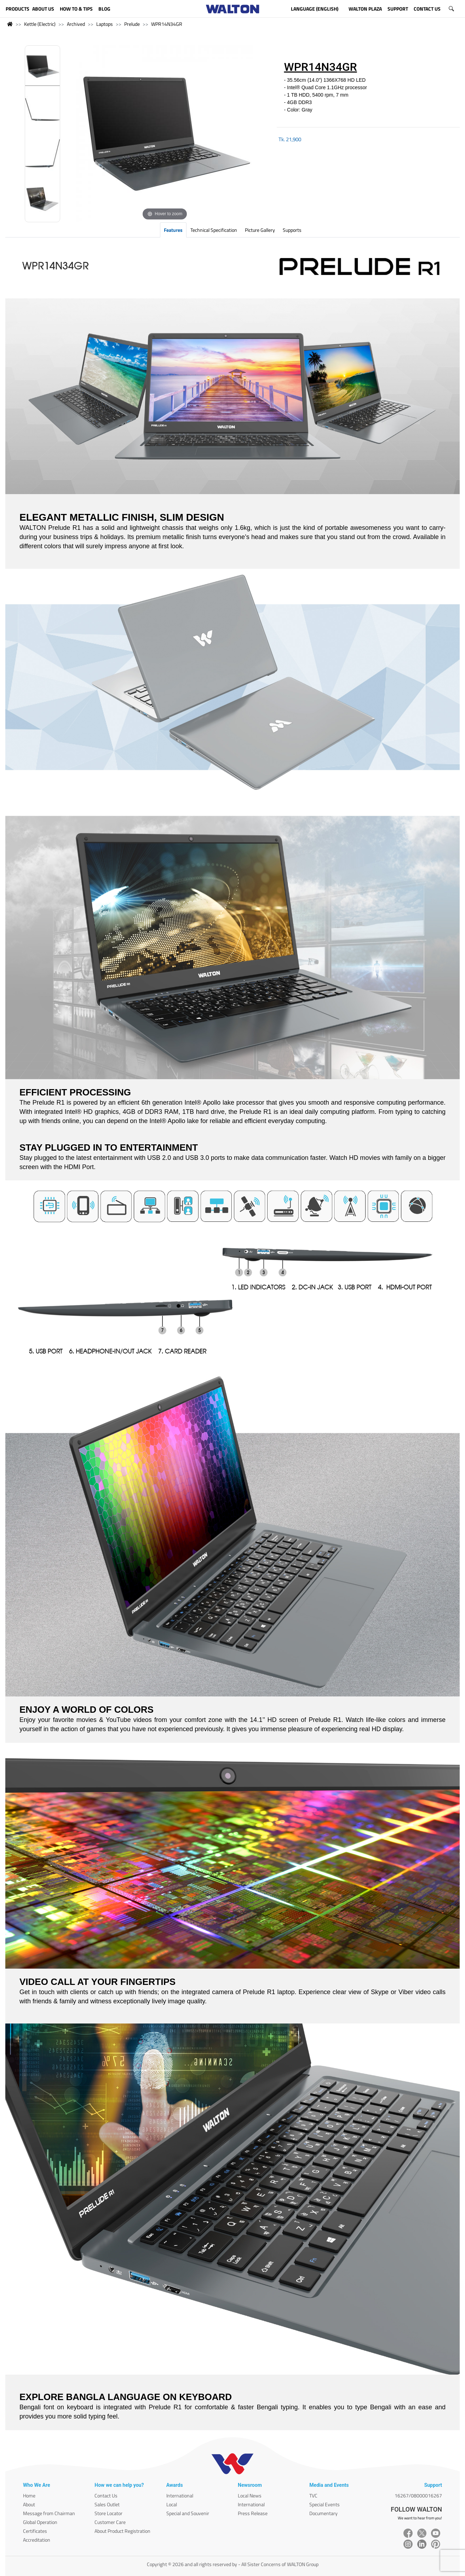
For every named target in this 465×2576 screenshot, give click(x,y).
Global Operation (40, 2522)
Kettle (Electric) (40, 24)
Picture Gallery (260, 230)
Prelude (132, 24)
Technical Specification (213, 230)
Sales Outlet (107, 2504)
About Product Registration (122, 2531)
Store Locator (108, 2513)
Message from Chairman (49, 2513)
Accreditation (36, 2539)
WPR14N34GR (166, 24)
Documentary (323, 2513)
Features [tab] (173, 230)
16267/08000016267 (418, 2495)
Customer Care (110, 2522)
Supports (292, 230)
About (29, 2504)
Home (29, 2495)
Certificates (35, 2531)
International (179, 2495)
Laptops (104, 24)
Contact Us (105, 2495)
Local (171, 2504)
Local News (250, 2495)
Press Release (253, 2513)
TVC (313, 2495)
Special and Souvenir (187, 2513)
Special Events (324, 2504)
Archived (76, 24)
